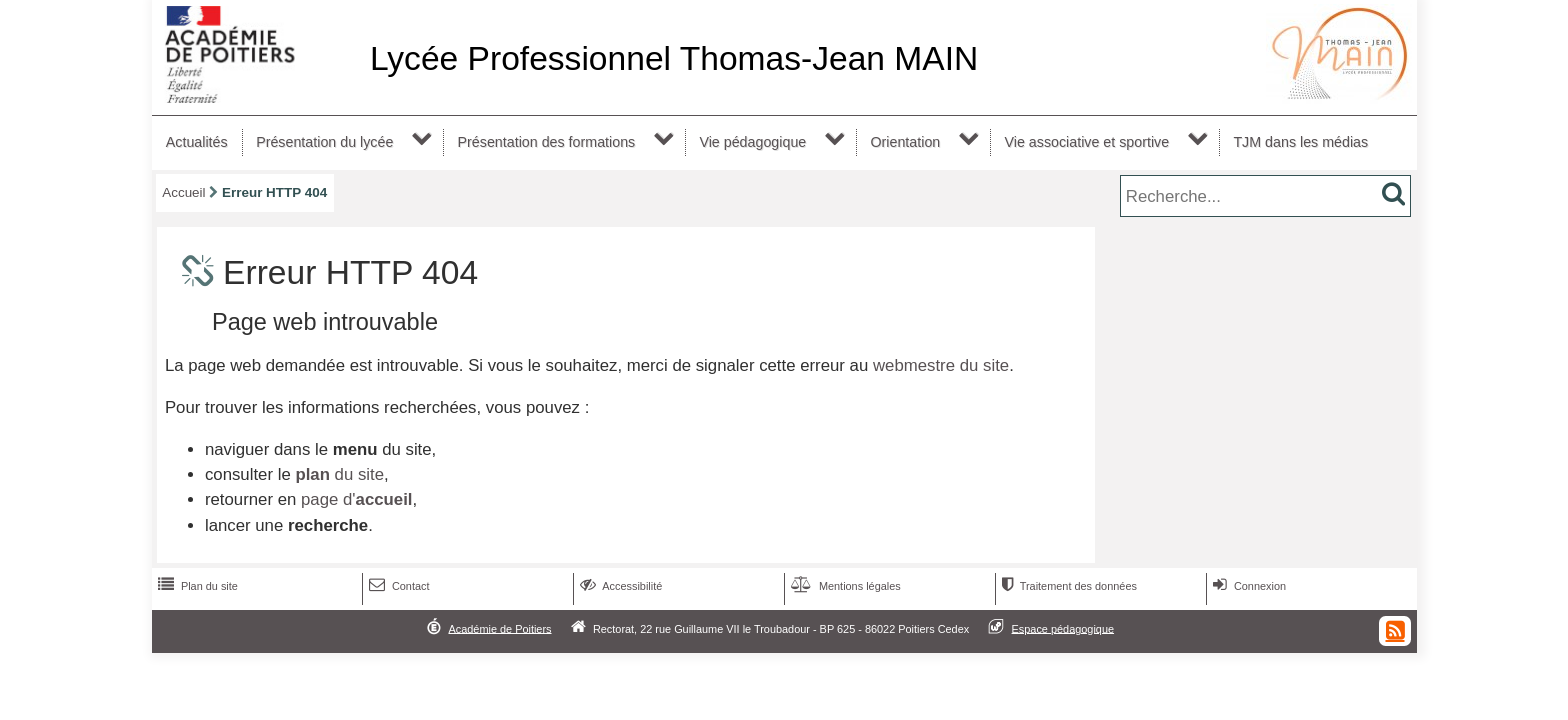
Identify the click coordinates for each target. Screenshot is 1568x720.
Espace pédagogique (1063, 628)
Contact (397, 586)
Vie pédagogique (752, 142)
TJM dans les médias (1300, 142)
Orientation (905, 142)
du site (339, 474)
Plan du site (196, 586)
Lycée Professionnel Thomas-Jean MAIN (674, 58)
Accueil (183, 192)
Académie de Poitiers (499, 628)
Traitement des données (1067, 586)
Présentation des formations (547, 142)
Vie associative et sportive (1087, 142)
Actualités (197, 142)
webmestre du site (941, 365)
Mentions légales (844, 586)
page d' (356, 499)
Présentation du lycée (324, 142)
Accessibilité (619, 586)
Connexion (1247, 586)
